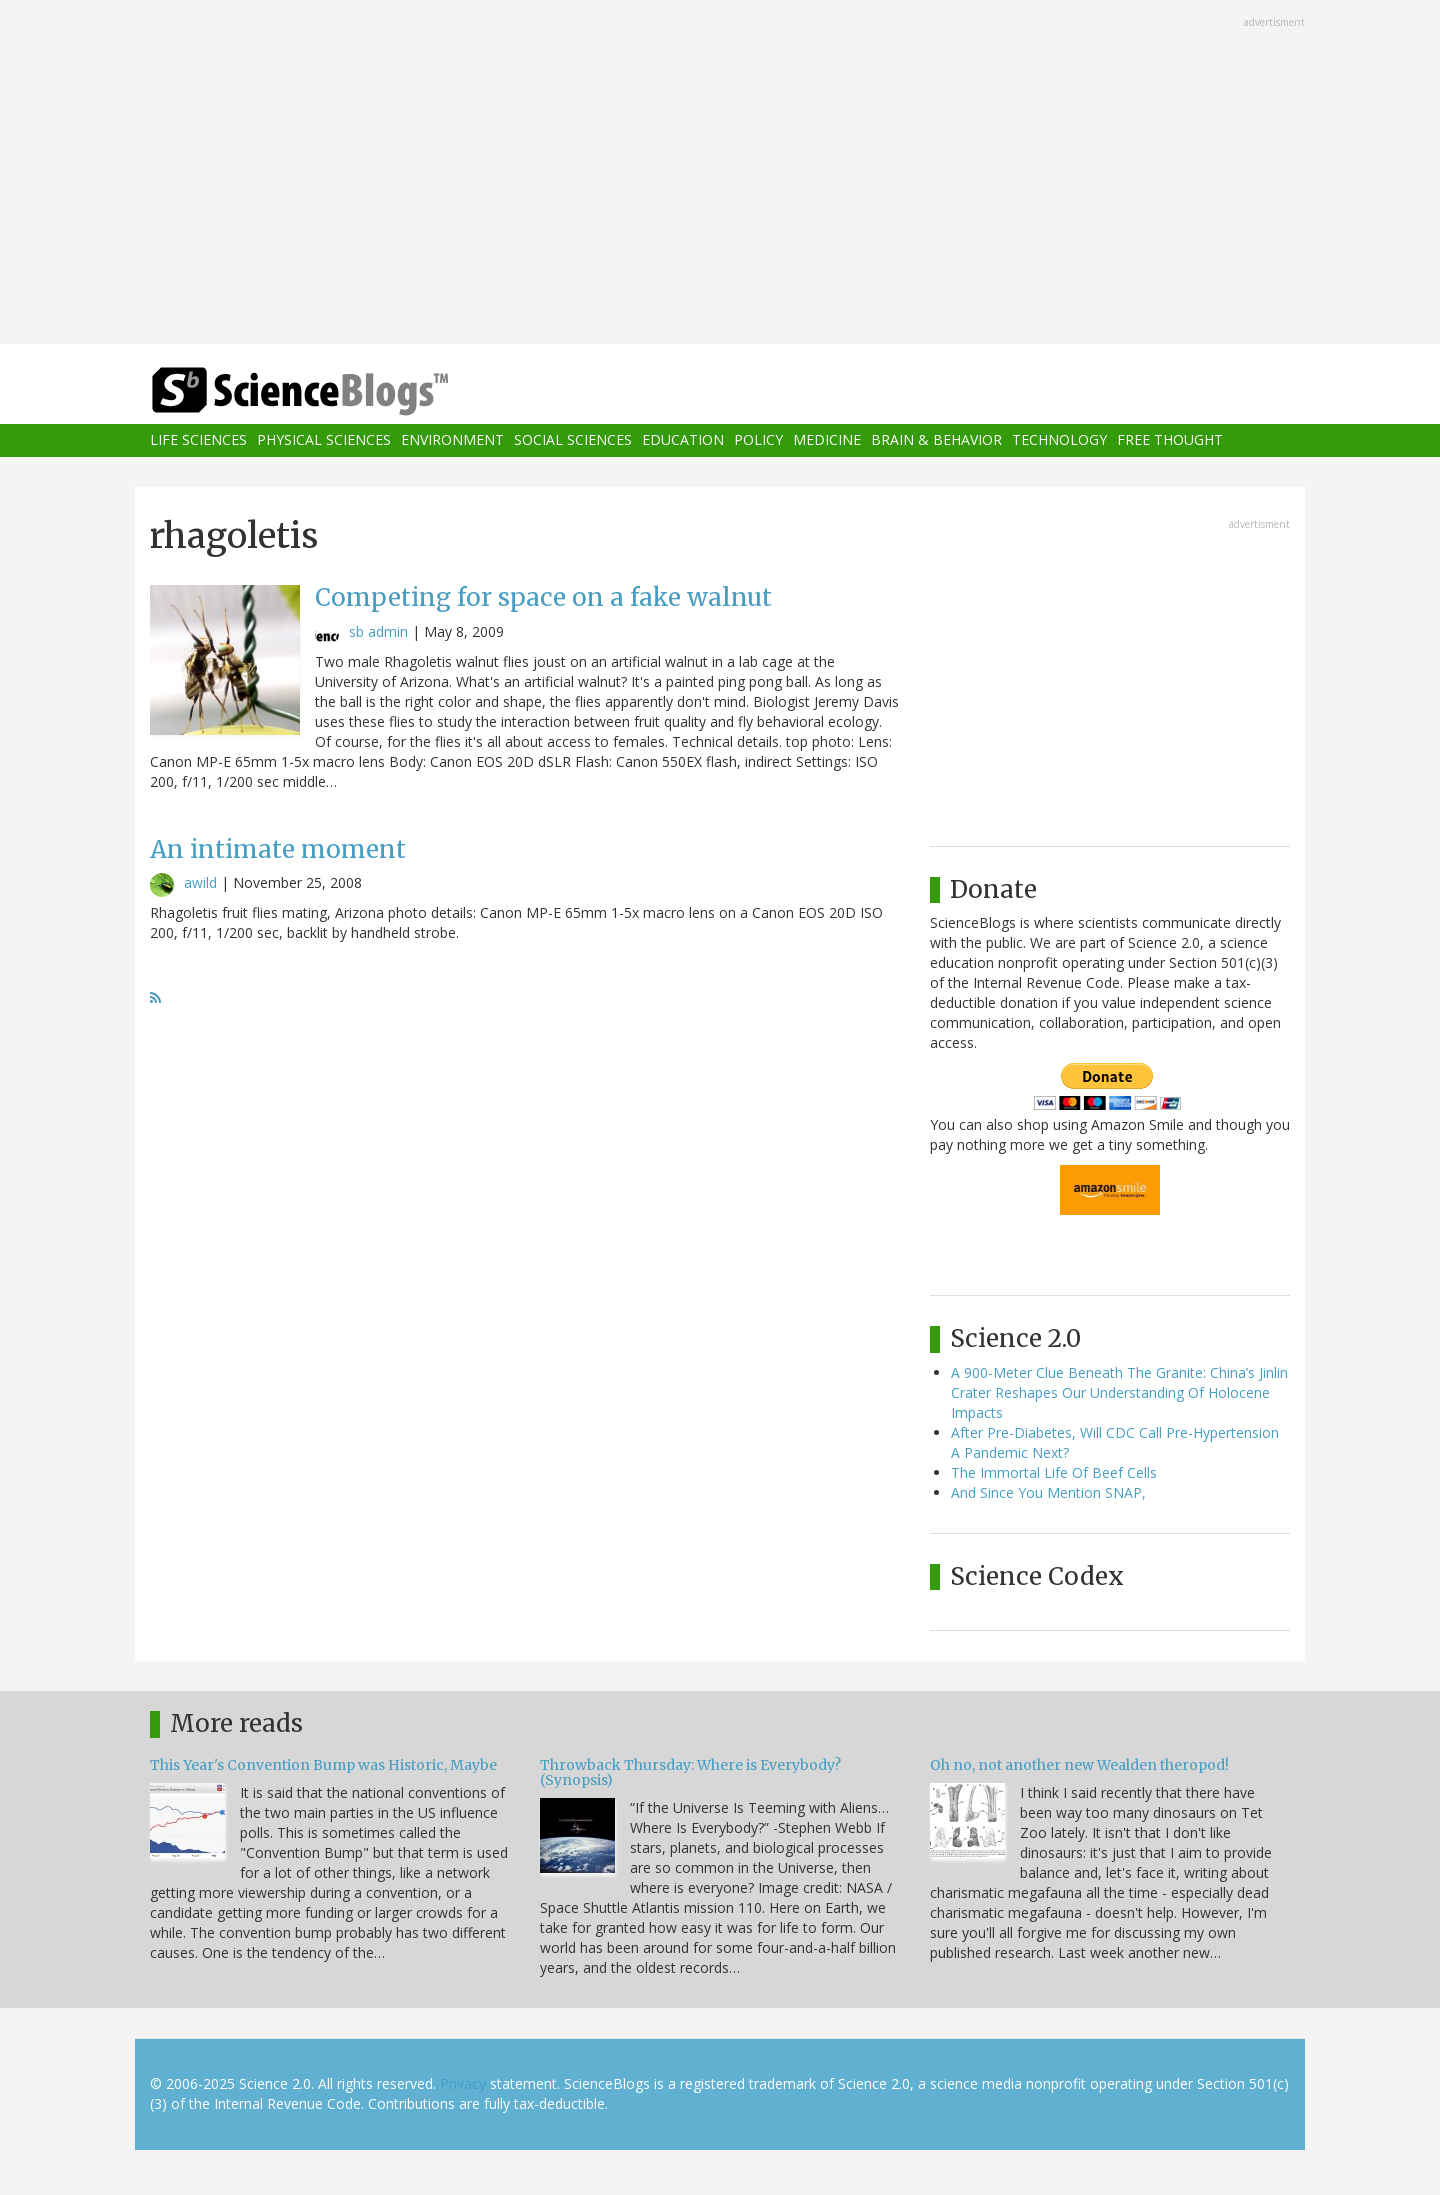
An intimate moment (278, 849)
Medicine (827, 440)
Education (683, 440)
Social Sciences (573, 440)
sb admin (378, 631)
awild (200, 882)
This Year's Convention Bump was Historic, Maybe (323, 1765)
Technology (1059, 440)
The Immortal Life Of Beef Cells (1054, 1472)
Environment (452, 440)
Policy (758, 440)
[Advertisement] (720, 174)
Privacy (463, 2083)
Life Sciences (198, 440)
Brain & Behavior (936, 440)
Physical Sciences (324, 440)
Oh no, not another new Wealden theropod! (1079, 1765)
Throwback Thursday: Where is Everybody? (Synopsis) (690, 1772)
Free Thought (1170, 440)
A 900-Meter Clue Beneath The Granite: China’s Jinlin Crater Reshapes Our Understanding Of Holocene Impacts (1119, 1392)
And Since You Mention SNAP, (1048, 1492)
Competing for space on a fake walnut (543, 597)
